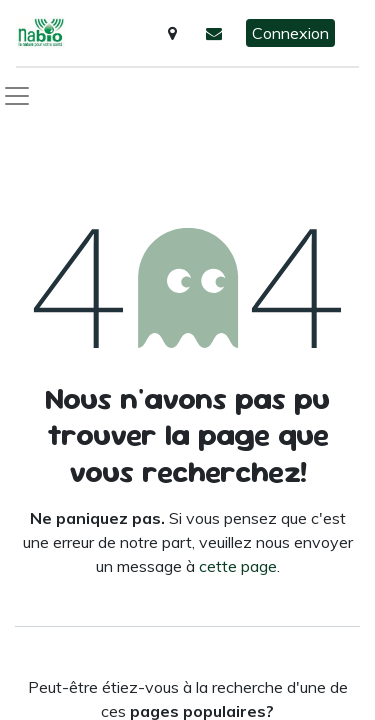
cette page (238, 566)
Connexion (290, 33)
